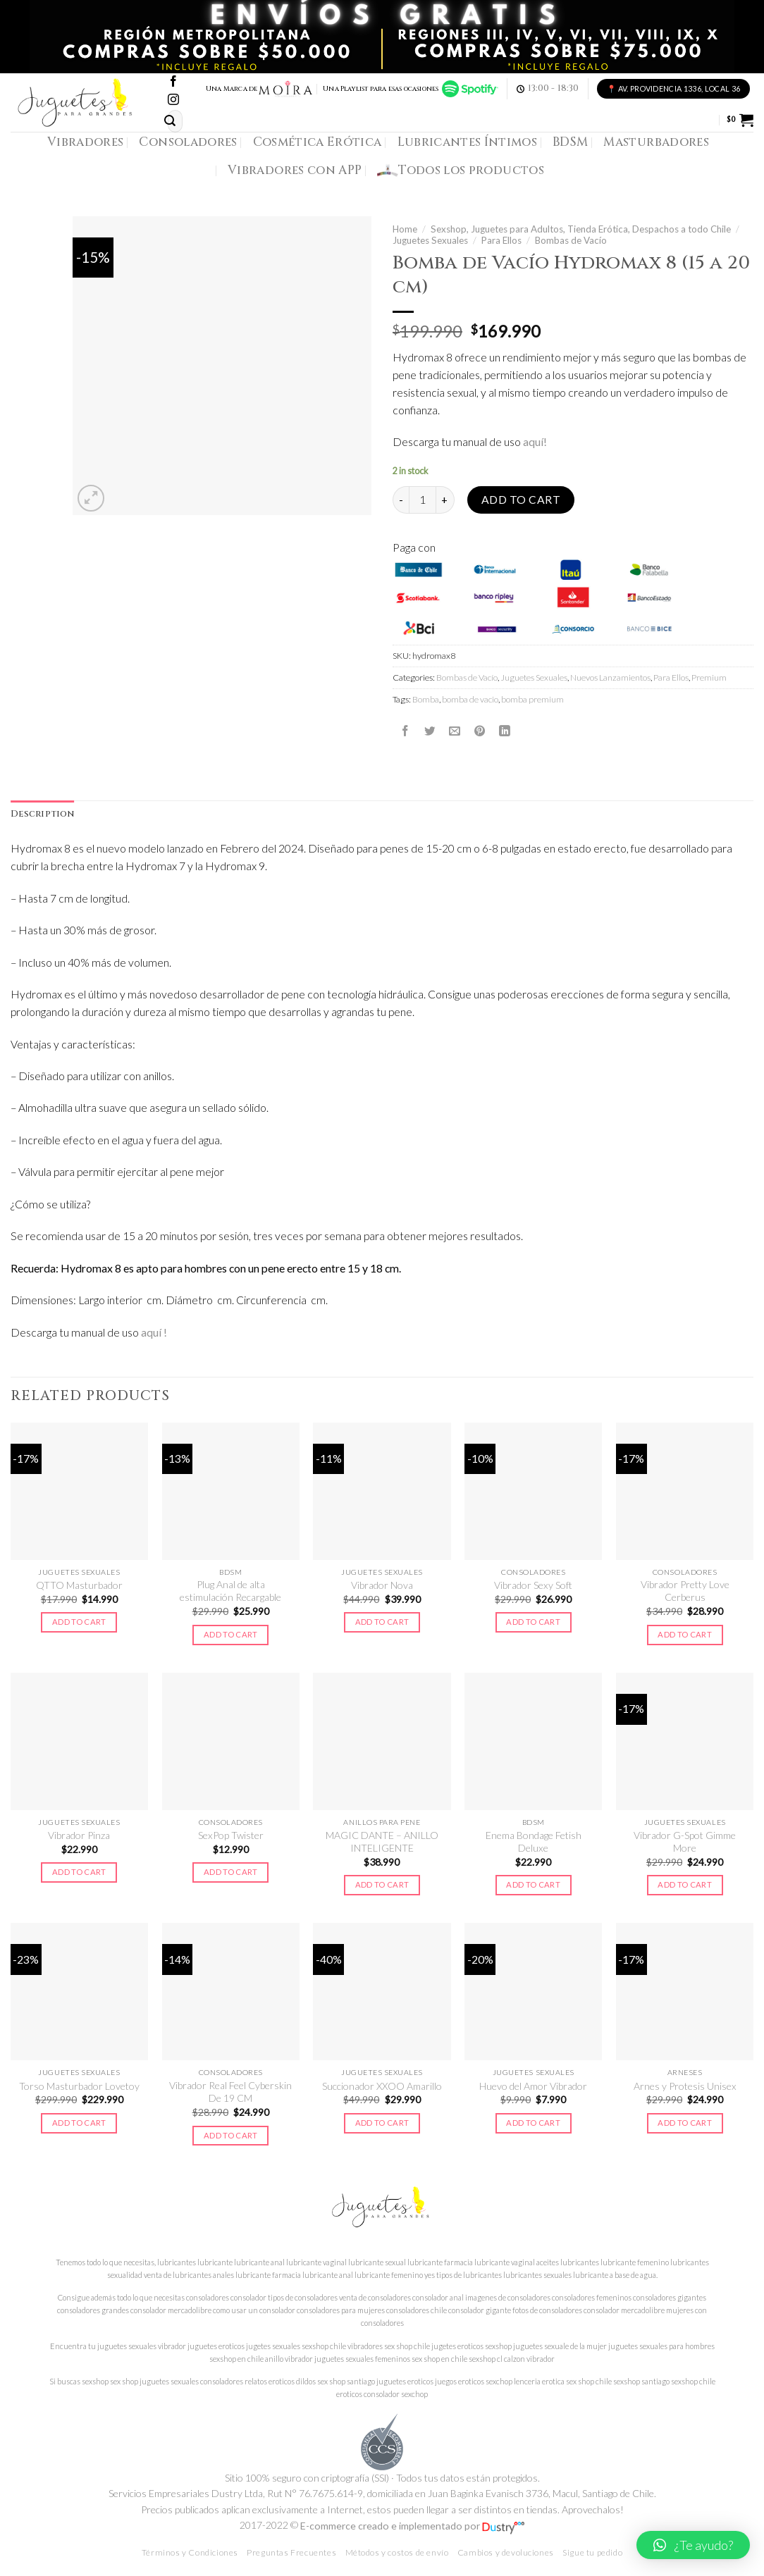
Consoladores (188, 142)
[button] (693, 2545)
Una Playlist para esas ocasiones (410, 88)
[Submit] (170, 120)
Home (405, 229)
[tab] (42, 814)
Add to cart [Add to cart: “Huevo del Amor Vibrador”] (533, 2122)
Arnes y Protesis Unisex (685, 2086)
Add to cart (520, 499)
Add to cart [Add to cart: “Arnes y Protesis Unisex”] (685, 2122)
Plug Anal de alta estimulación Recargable (230, 1590)
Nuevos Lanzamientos (610, 677)
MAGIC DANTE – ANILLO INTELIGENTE (382, 1841)
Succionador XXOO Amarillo (382, 2086)
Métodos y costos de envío (397, 2552)
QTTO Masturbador (79, 1585)
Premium (709, 677)
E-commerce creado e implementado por (412, 2526)
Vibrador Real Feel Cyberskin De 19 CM (230, 2091)
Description (42, 814)
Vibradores (85, 142)
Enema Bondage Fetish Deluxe (533, 1841)
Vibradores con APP (295, 170)
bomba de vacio (470, 699)
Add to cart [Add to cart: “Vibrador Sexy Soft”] (533, 1621)
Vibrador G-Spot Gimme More (685, 1841)
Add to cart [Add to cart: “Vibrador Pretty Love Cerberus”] (685, 1634)
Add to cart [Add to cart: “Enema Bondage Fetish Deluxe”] (533, 1884)
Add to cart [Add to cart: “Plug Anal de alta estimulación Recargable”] (231, 1634)
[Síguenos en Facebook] (173, 82)
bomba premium (532, 699)
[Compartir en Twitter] (430, 730)
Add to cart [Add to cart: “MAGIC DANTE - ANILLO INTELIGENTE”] (382, 1884)
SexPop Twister (231, 1835)
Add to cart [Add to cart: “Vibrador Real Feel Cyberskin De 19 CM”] (231, 2135)
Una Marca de (260, 88)
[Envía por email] (454, 730)
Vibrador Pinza (79, 1835)
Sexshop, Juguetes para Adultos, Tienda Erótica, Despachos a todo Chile (581, 229)
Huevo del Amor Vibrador (533, 2086)
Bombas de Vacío (571, 240)
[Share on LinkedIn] (504, 730)
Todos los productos (460, 170)
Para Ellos (501, 240)
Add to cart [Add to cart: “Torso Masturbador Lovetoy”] (79, 2122)
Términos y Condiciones (190, 2552)
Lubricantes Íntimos (468, 142)
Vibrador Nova (382, 1585)
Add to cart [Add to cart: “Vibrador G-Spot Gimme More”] (685, 1884)
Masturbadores (656, 142)
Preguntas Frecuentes (291, 2552)
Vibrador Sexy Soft (533, 1585)
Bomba (425, 699)
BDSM (570, 142)
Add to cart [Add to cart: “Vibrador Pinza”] (79, 1871)
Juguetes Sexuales (430, 240)
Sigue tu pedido (592, 2552)
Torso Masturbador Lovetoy (79, 2086)
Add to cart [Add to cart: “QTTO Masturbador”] (79, 1621)
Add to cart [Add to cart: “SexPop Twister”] (231, 1871)
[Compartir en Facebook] (405, 730)
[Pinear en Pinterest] (480, 730)
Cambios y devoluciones (505, 2552)
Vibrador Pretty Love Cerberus (685, 1590)
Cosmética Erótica (317, 142)
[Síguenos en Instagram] (173, 100)
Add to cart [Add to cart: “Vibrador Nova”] (382, 1621)
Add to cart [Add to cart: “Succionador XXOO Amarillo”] (382, 2122)
